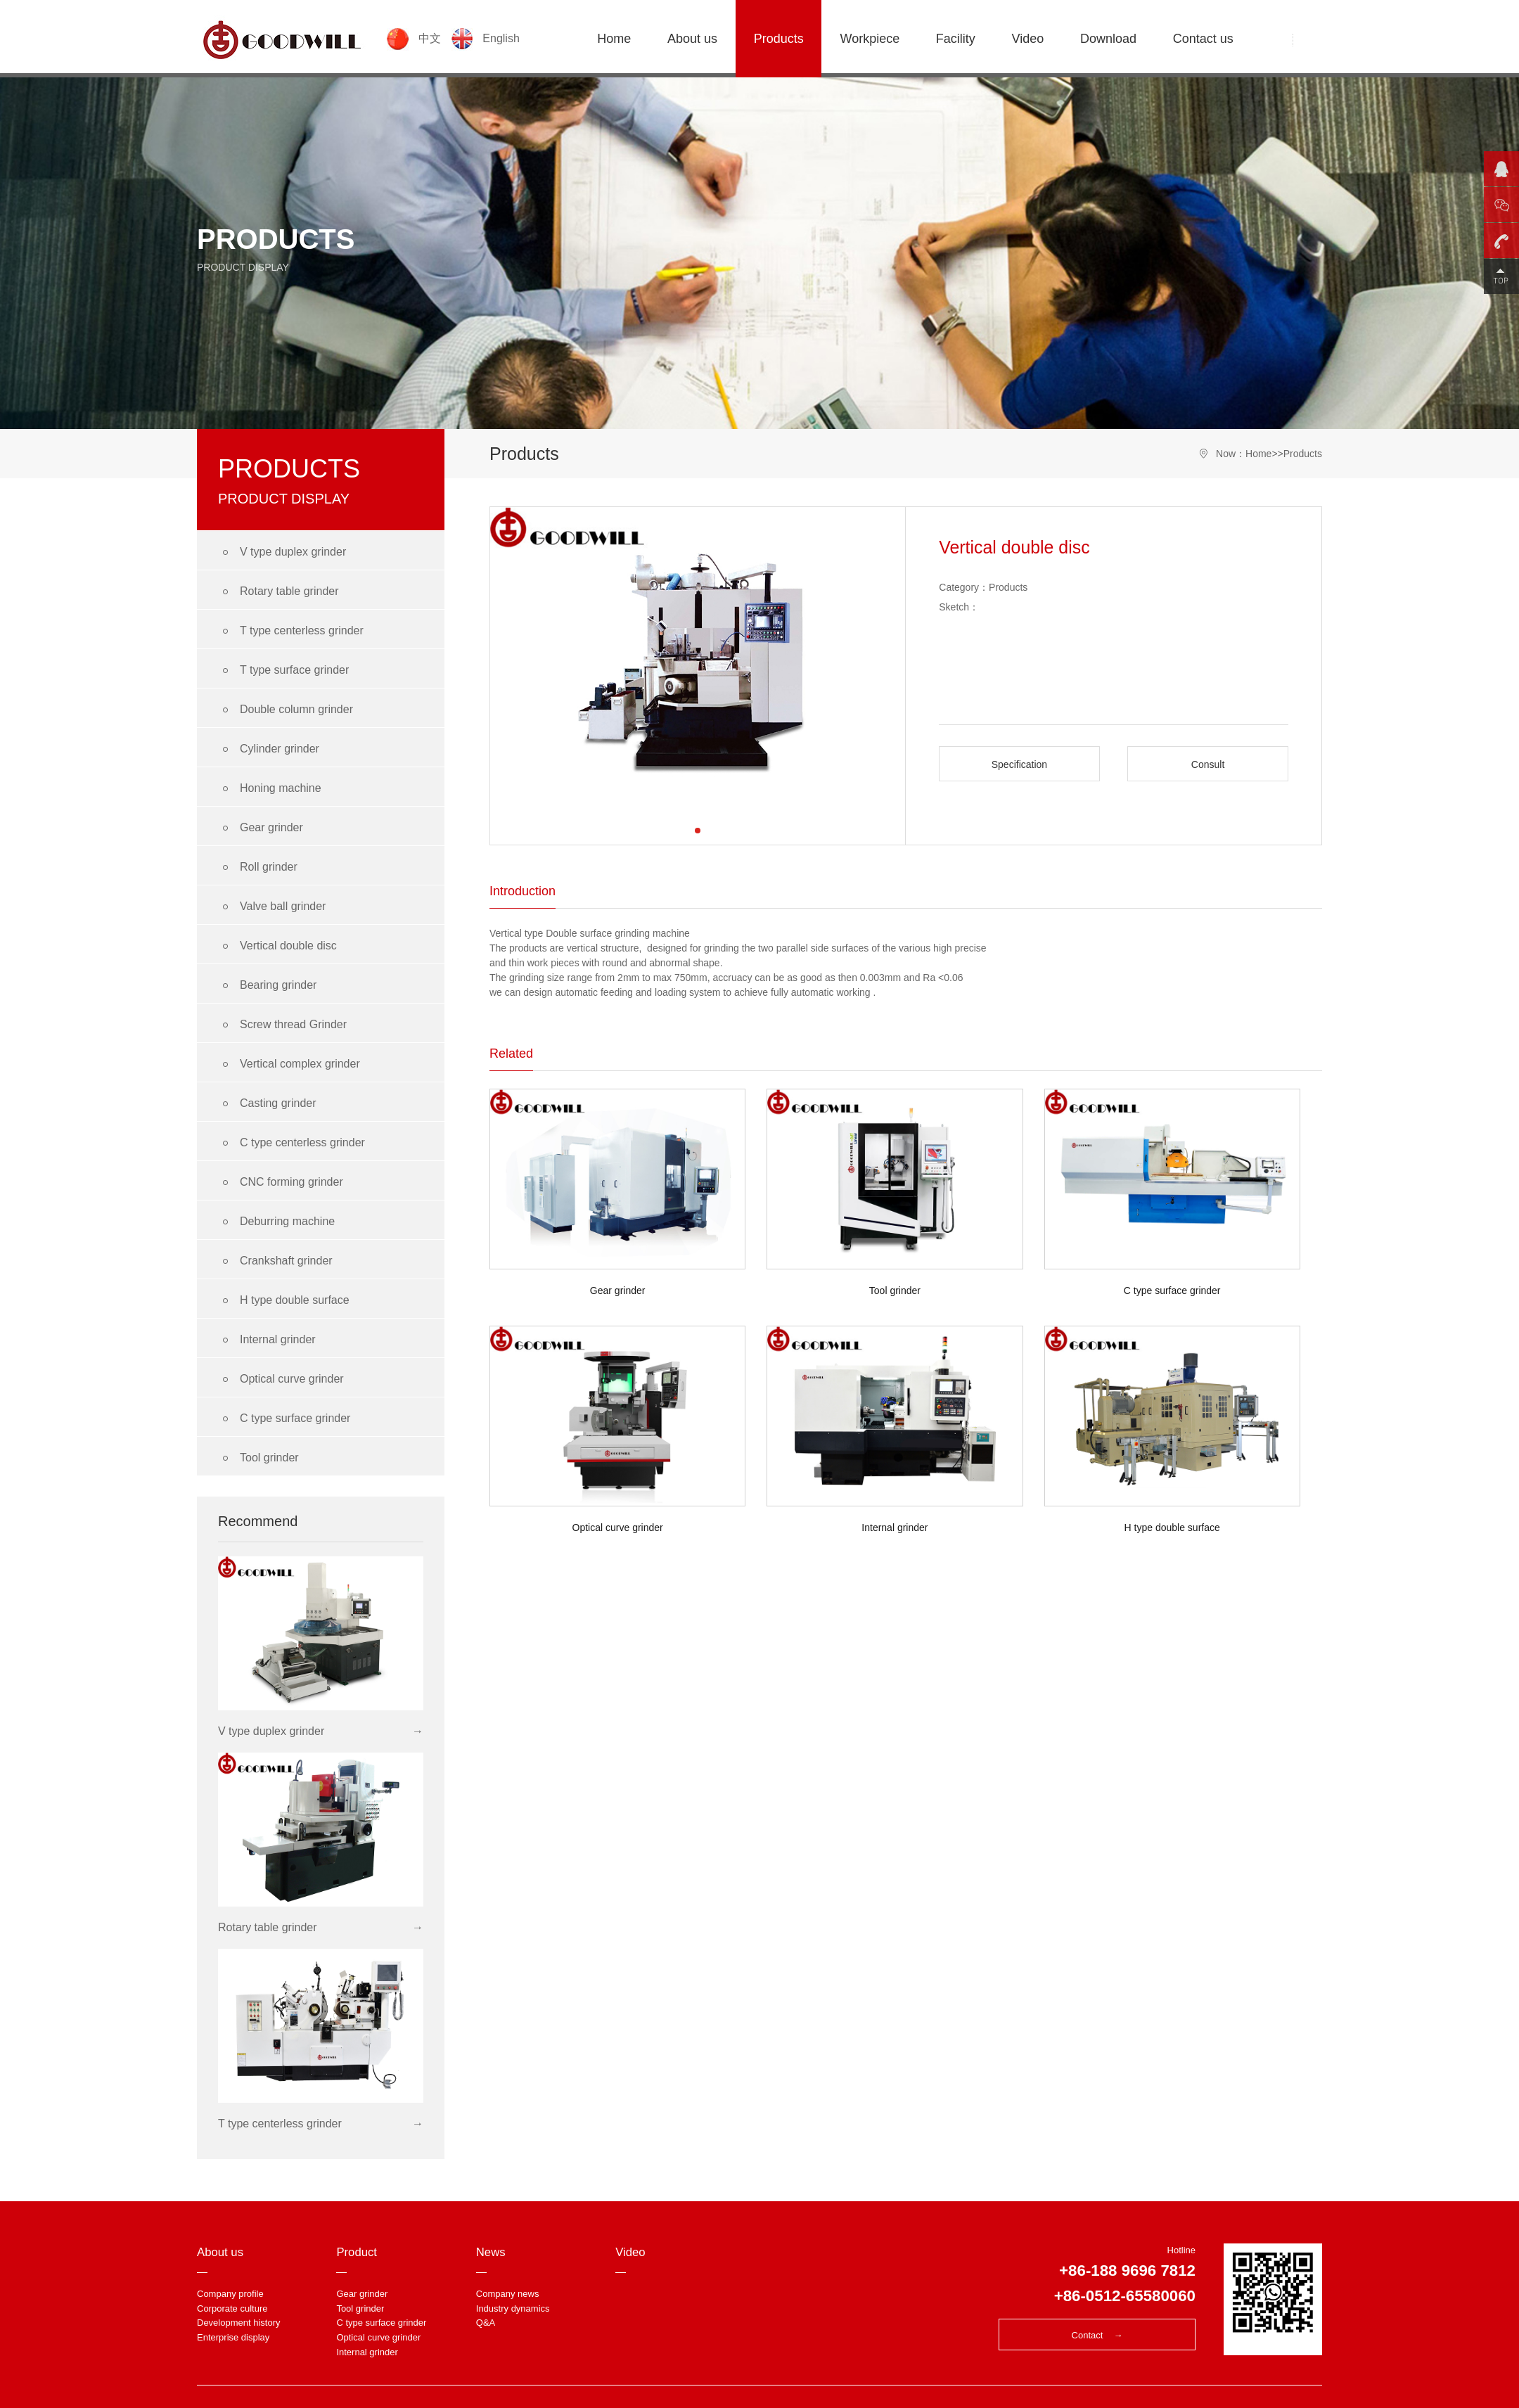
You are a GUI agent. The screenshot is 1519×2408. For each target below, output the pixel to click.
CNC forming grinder (280, 1182)
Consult (1207, 764)
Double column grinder (285, 710)
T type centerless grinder (291, 631)
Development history (239, 2322)
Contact (1097, 2335)
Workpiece (869, 39)
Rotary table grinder (278, 591)
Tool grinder (258, 1458)
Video (1028, 39)
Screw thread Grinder (282, 1025)
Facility (955, 39)
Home (614, 39)
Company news (507, 2293)
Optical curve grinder (281, 1379)
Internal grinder (267, 1340)
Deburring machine (276, 1222)
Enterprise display (233, 2337)
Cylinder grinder (268, 749)
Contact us (1203, 39)
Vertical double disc (277, 946)
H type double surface (284, 1300)
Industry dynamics (513, 2308)
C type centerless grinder (291, 1143)
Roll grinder (257, 867)
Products (779, 39)
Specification (1019, 764)
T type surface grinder (283, 670)
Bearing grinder (267, 985)
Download (1108, 39)
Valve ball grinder (272, 906)
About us (692, 39)
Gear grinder (260, 828)
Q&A (485, 2322)
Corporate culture (232, 2308)
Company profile (230, 2293)
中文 (415, 38)
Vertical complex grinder (289, 1064)
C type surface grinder (284, 1418)
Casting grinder (267, 1103)
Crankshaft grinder (275, 1261)
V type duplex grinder (282, 552)
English (485, 38)
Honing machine (269, 788)
